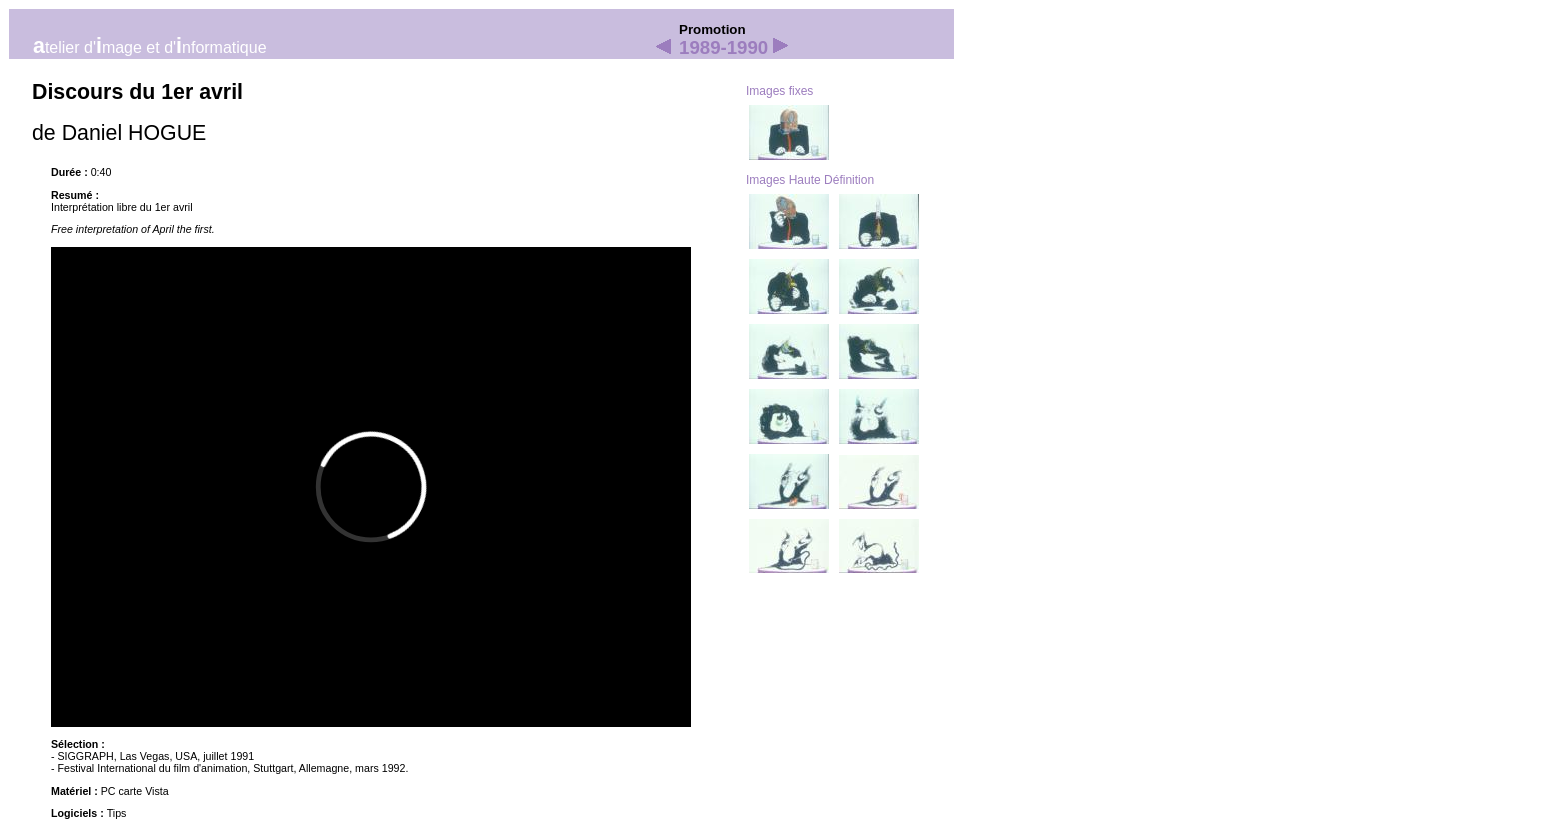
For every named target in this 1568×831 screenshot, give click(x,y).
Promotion (712, 29)
